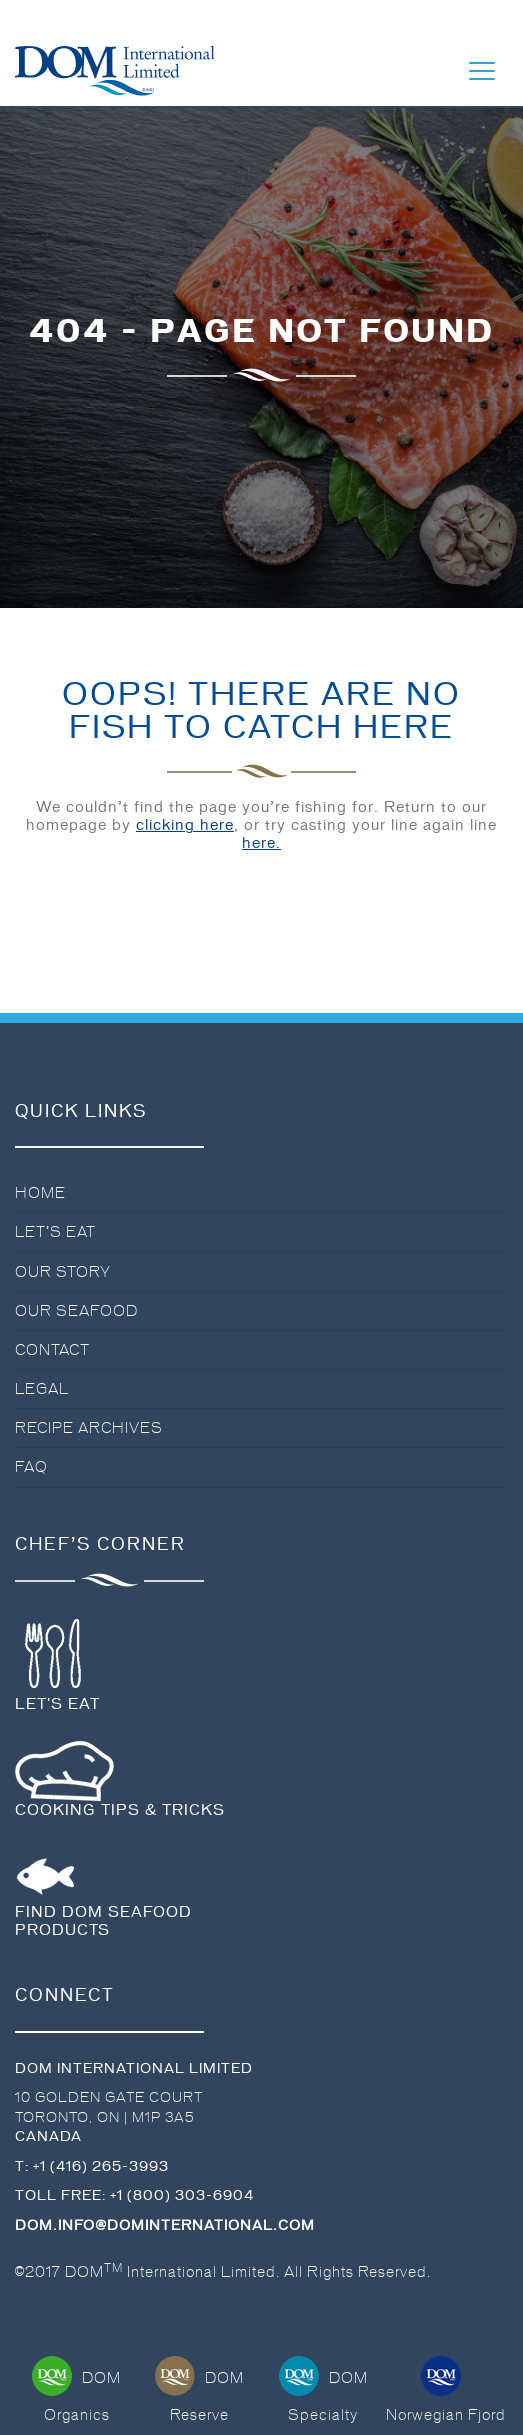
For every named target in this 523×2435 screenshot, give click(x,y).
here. (261, 843)
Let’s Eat (55, 1232)
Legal (42, 1389)
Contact (52, 1350)
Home (40, 1193)
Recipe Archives (89, 1428)
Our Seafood (76, 1311)
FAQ (31, 1467)
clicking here (185, 825)
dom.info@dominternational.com (165, 2225)
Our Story (63, 1272)
